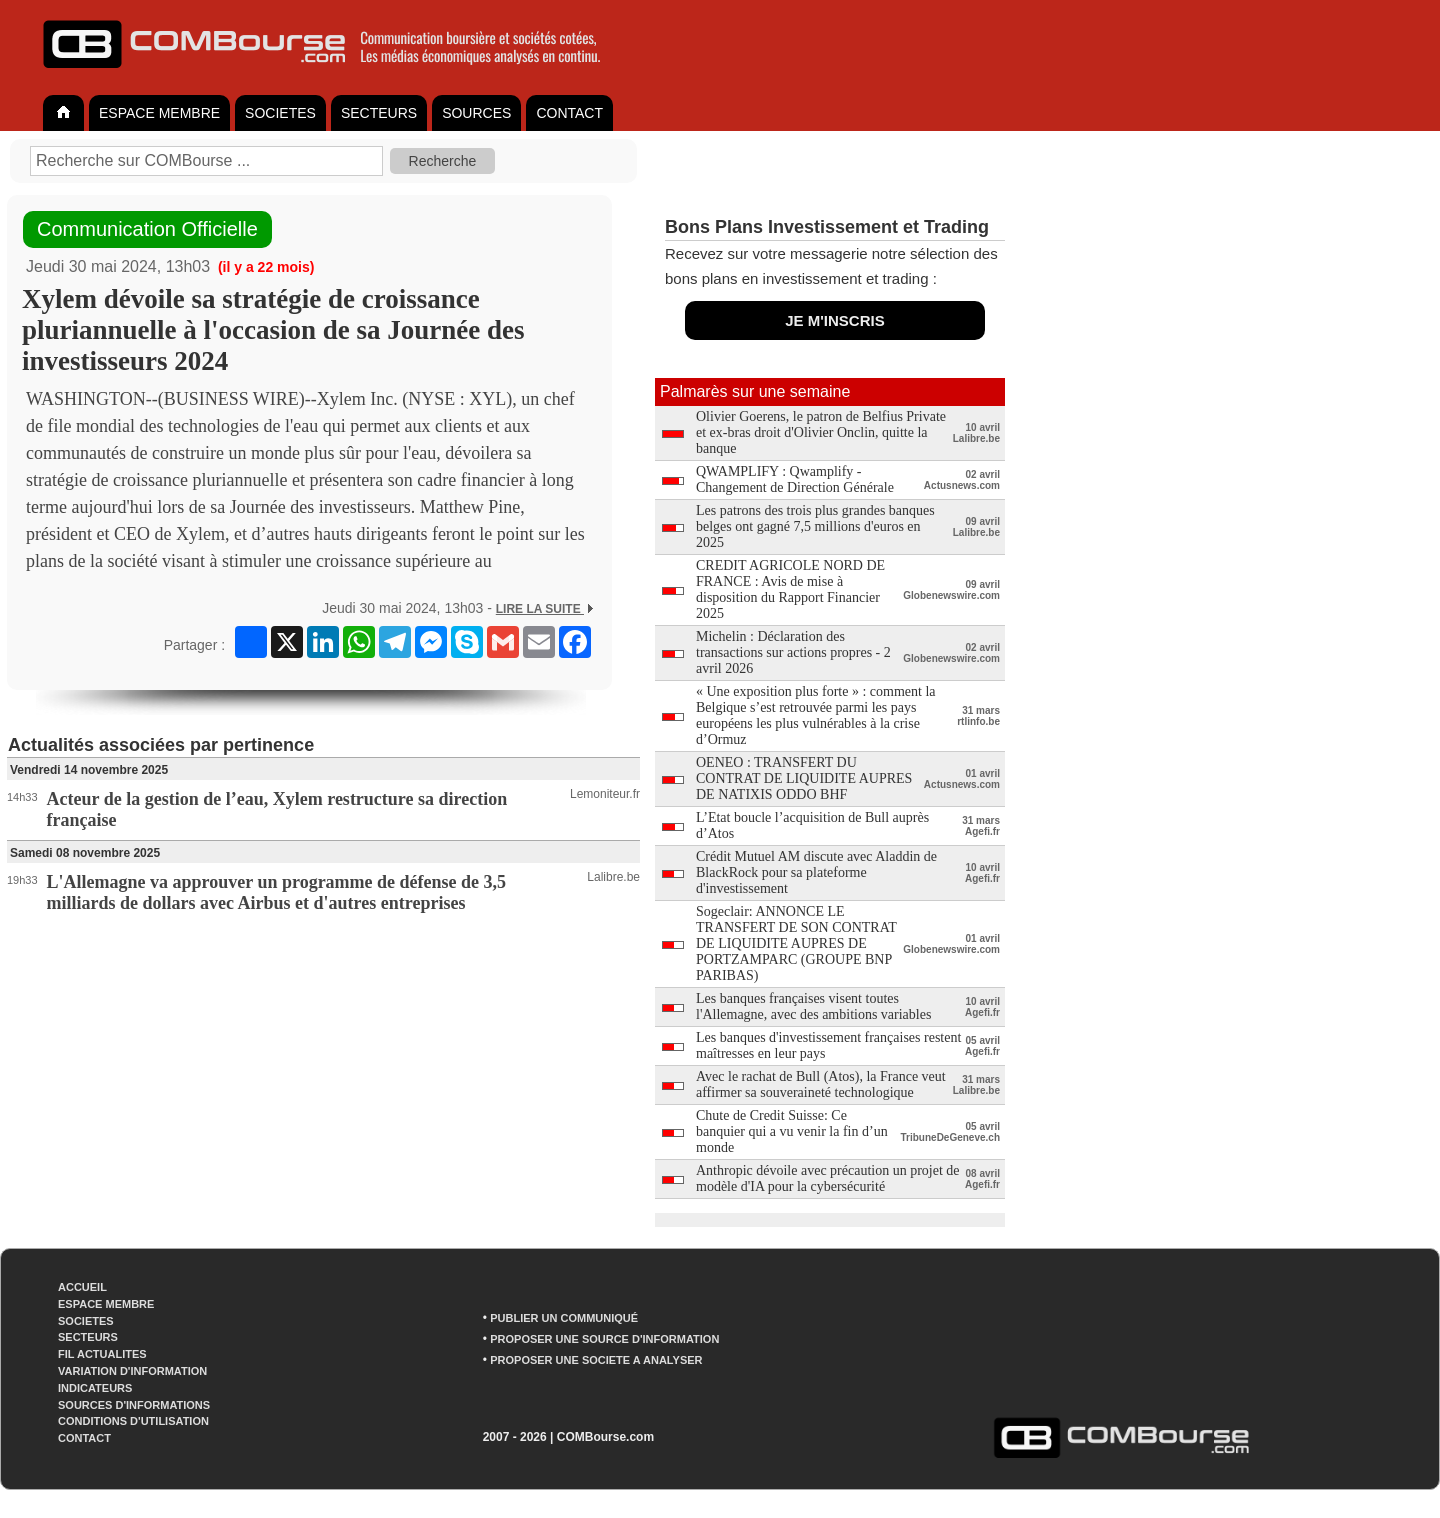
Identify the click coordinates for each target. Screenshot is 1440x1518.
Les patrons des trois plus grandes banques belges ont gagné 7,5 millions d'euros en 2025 (815, 526)
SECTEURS (379, 113)
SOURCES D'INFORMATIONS (134, 1405)
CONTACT (569, 113)
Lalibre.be (613, 877)
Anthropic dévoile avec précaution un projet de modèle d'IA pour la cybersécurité (828, 1178)
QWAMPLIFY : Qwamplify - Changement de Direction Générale (795, 479)
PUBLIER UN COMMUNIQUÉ (564, 1318)
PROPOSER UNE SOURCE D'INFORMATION (604, 1339)
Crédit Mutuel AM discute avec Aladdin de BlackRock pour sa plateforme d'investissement (816, 872)
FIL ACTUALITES (102, 1354)
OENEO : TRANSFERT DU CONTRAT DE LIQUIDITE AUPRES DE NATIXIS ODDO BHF (804, 778)
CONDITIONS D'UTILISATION (133, 1421)
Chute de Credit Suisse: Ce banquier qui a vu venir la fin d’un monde (792, 1131)
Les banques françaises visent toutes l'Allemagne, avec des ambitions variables (813, 1006)
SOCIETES (280, 113)
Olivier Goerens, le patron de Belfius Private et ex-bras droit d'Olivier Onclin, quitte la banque (821, 432)
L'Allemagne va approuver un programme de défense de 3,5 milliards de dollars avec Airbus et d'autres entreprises (277, 892)
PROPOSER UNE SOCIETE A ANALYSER (596, 1360)
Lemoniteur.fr (605, 794)
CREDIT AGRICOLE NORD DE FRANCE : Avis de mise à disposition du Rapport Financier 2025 (790, 589)
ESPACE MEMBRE (159, 113)
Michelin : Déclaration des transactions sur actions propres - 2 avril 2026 (793, 652)
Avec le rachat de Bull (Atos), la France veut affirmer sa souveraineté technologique (821, 1084)
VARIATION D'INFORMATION (132, 1371)
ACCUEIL (82, 1287)
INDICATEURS (95, 1388)
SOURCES (476, 113)
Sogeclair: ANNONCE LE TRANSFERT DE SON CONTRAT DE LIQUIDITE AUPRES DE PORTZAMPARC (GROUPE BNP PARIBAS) (796, 943)
